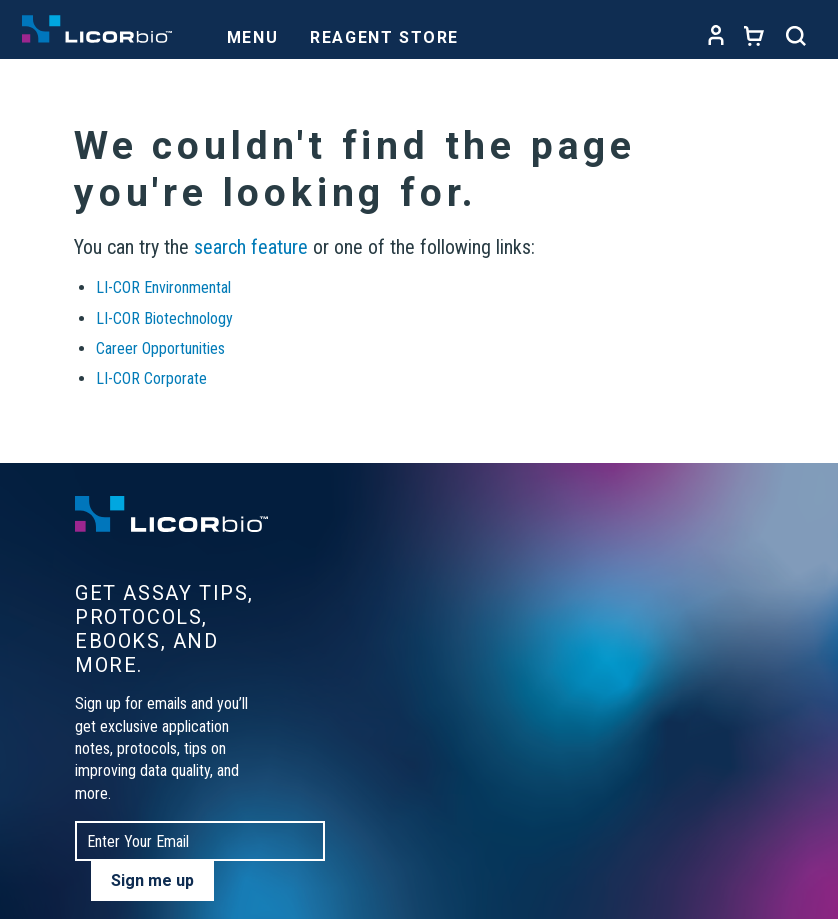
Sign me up (152, 880)
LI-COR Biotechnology (164, 318)
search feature (251, 247)
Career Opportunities (160, 348)
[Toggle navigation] (252, 32)
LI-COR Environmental (163, 287)
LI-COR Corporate (151, 378)
